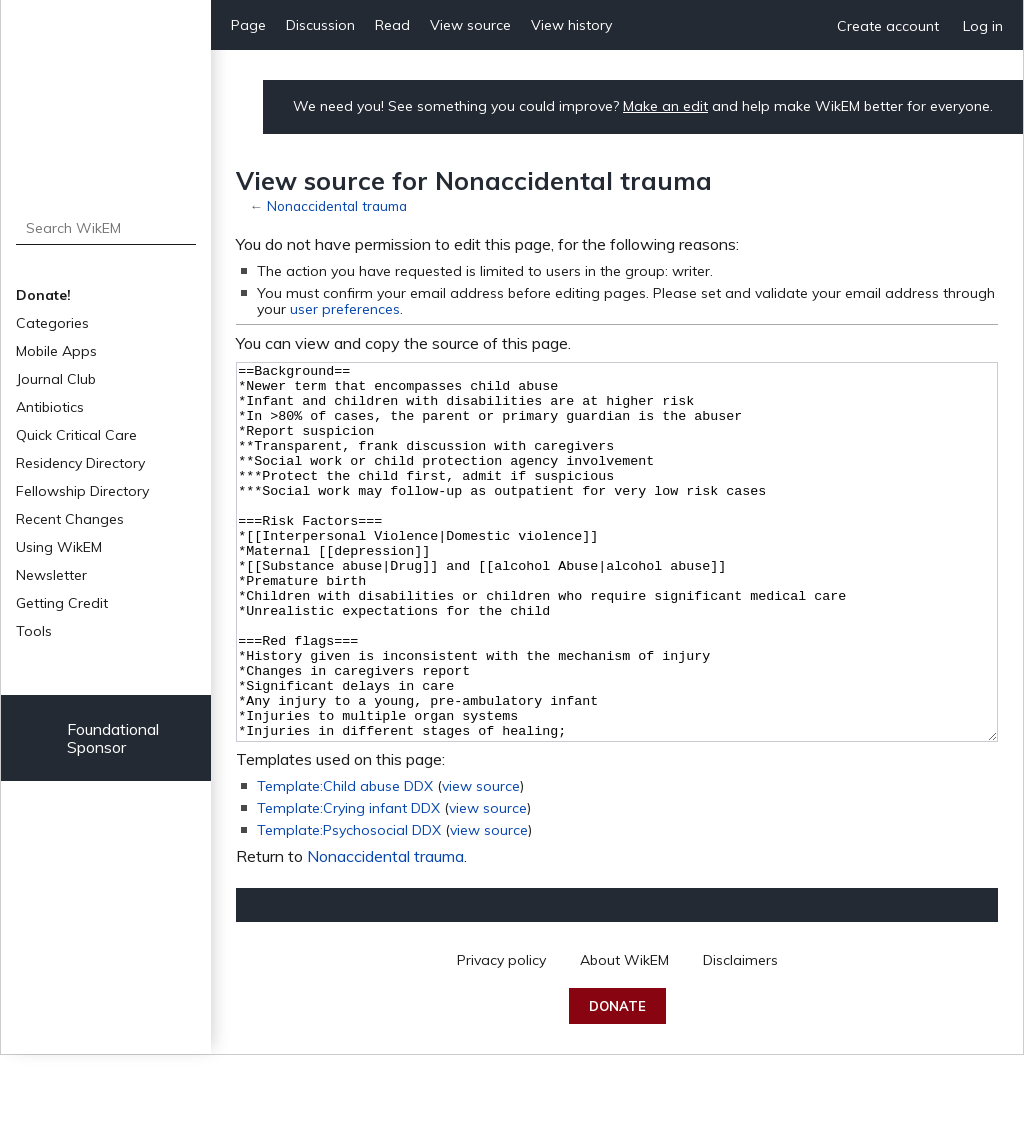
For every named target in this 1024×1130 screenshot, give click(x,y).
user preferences (345, 309)
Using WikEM (59, 547)
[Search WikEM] (106, 228)
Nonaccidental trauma (337, 205)
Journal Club (56, 379)
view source (481, 861)
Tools (34, 631)
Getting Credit (62, 603)
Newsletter (51, 575)
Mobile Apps (56, 351)
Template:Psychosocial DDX (349, 905)
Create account (888, 26)
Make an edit (665, 106)
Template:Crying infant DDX (348, 883)
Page (248, 25)
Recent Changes (70, 519)
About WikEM (624, 1035)
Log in (983, 26)
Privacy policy (501, 1035)
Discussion (320, 25)
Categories (52, 323)
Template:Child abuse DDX (345, 861)
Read (392, 25)
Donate (617, 1081)
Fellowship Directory (82, 491)
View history (571, 25)
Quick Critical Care (76, 435)
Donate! (43, 295)
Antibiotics (50, 407)
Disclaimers (740, 1035)
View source (470, 25)
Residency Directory (80, 463)
